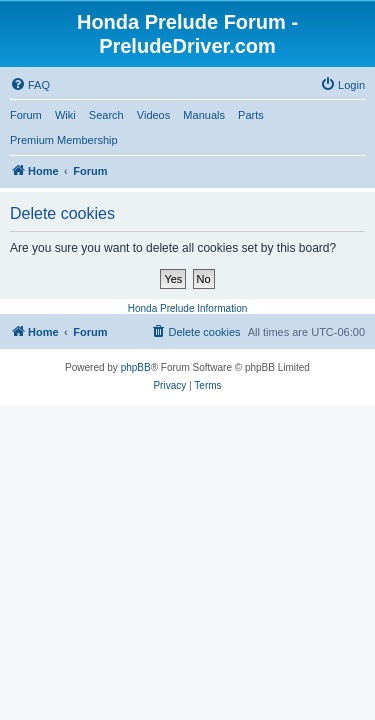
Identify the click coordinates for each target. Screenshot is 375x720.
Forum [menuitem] (26, 115)
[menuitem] (30, 85)
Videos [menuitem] (153, 115)
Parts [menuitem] (251, 115)
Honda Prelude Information (188, 308)
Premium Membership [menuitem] (64, 140)
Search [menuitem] (106, 115)
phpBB (136, 367)
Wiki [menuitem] (65, 115)
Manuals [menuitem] (204, 115)
